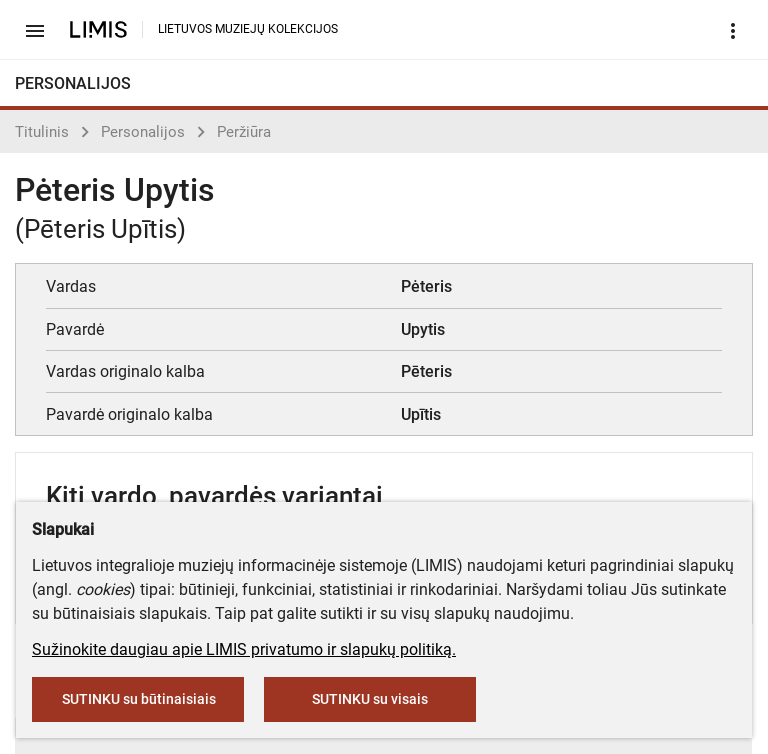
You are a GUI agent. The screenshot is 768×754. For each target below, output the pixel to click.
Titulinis (42, 132)
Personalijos (143, 132)
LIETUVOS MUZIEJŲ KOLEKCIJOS (248, 29)
